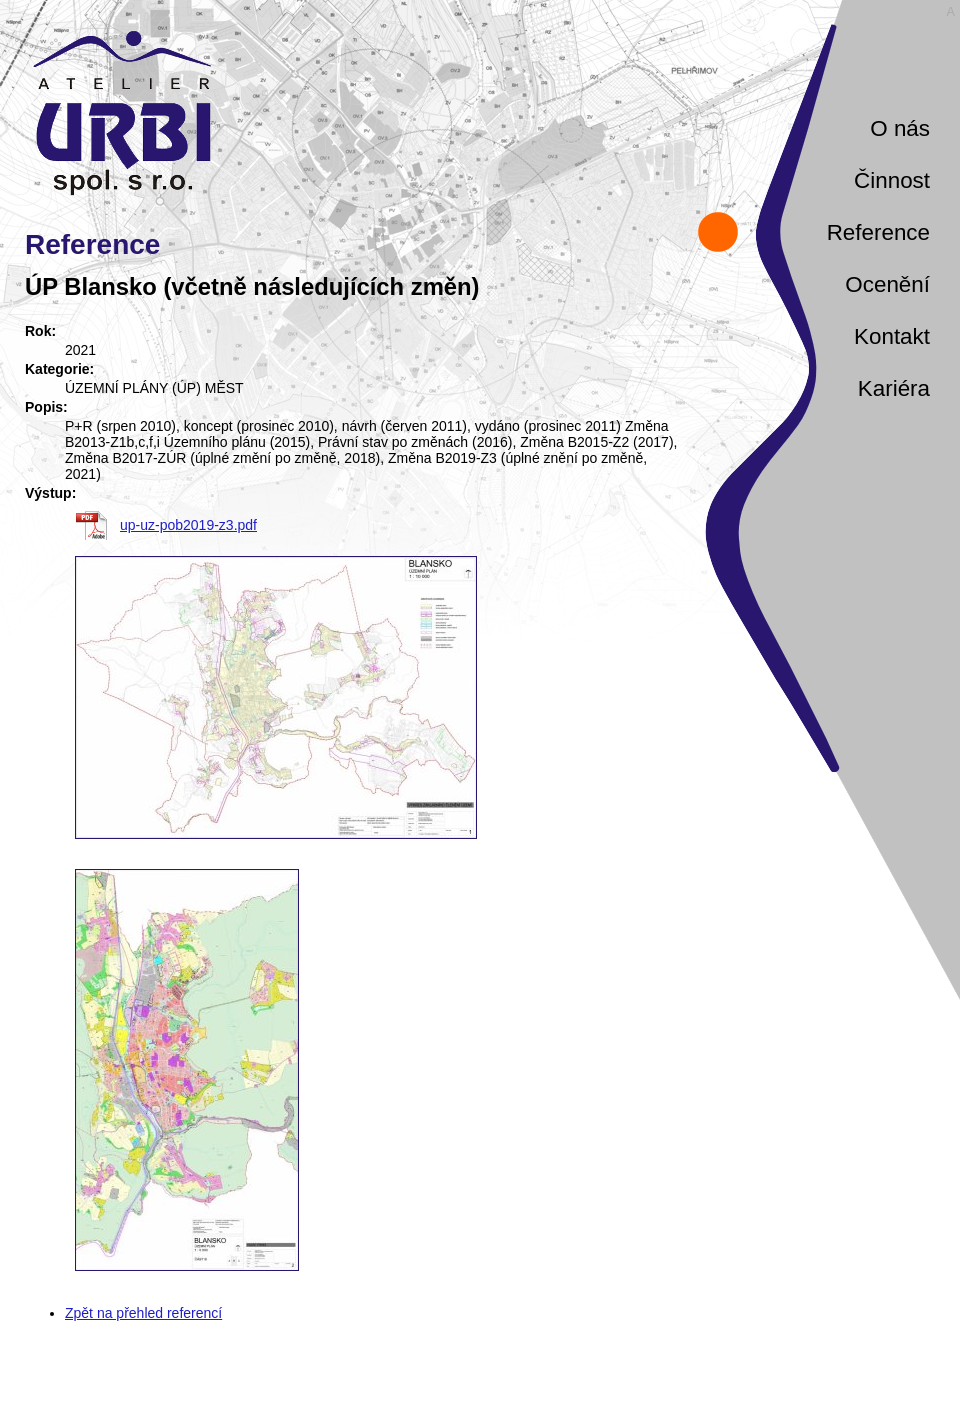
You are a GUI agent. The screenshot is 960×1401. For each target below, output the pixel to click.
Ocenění (887, 284)
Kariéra (894, 388)
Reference (878, 232)
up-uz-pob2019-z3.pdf (188, 525)
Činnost (892, 180)
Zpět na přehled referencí (143, 1313)
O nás (900, 128)
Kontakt (892, 336)
